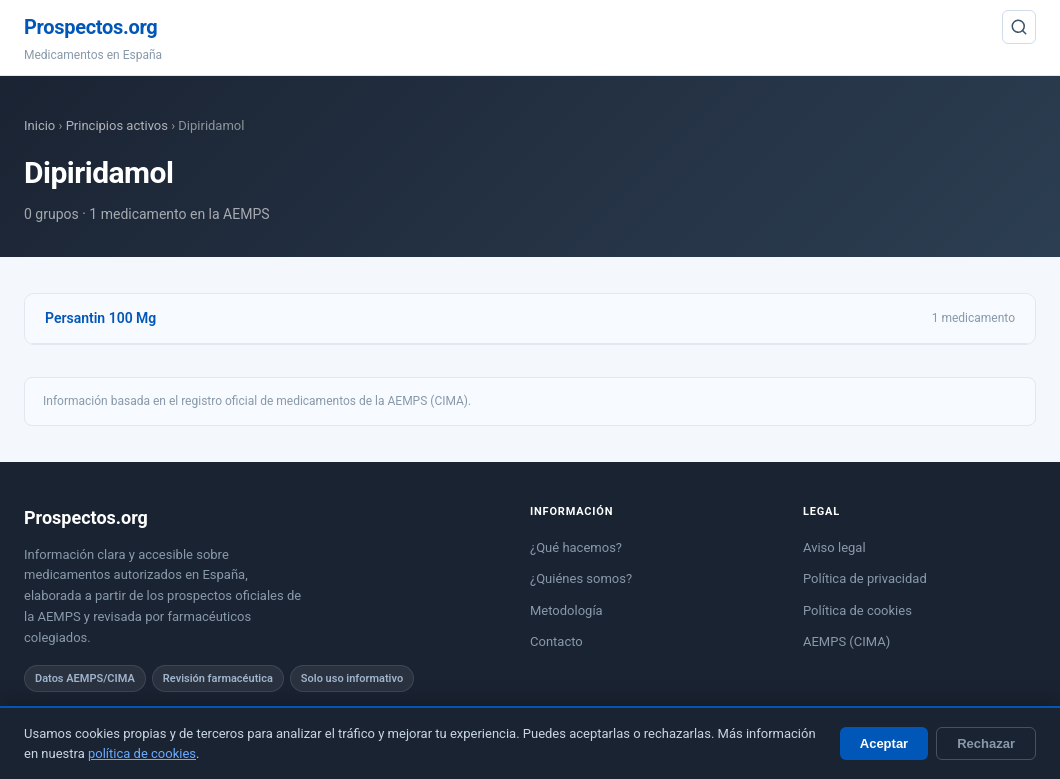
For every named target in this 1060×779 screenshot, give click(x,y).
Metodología (566, 610)
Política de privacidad (865, 578)
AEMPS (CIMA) (846, 641)
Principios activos (117, 125)
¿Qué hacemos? (576, 547)
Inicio (39, 125)
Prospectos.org (90, 27)
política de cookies (142, 753)
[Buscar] (1019, 27)
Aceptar (884, 743)
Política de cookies (857, 610)
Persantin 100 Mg (100, 318)
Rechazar (986, 743)
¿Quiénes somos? (581, 578)
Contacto (556, 641)
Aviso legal (834, 547)
